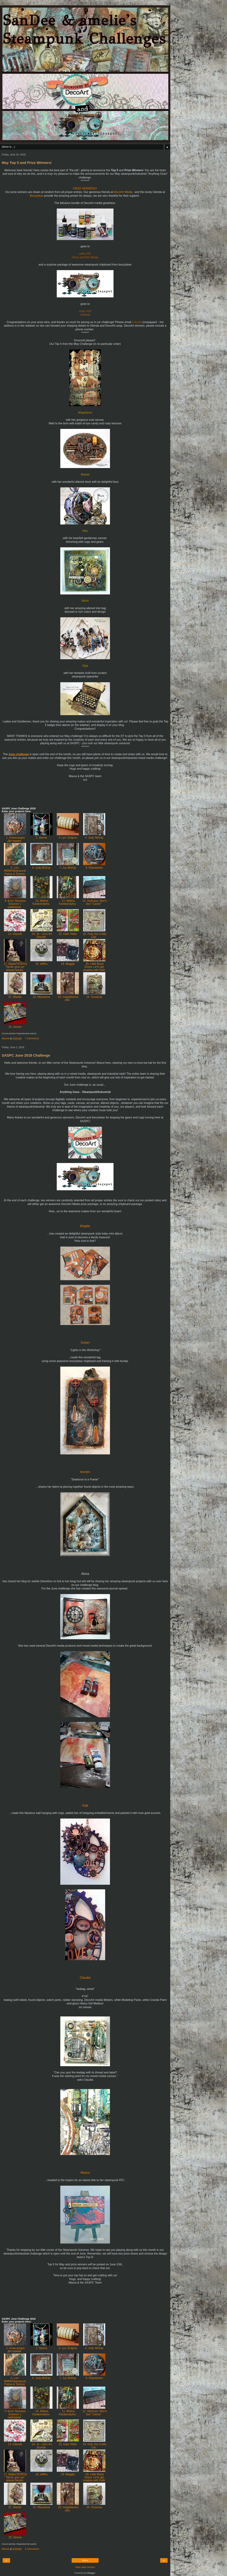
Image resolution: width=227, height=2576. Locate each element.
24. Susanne (94, 996)
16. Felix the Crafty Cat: (94, 935)
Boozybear (36, 195)
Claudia (85, 1977)
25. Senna (15, 1026)
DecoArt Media (123, 191)
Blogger (91, 2573)
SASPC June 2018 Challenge (26, 1055)
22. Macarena (41, 996)
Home (85, 2560)
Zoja (85, 1805)
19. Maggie (68, 963)
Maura (85, 2172)
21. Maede (15, 996)
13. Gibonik (15, 933)
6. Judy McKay (41, 867)
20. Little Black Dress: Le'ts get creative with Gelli (94, 966)
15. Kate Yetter (68, 933)
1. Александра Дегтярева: (15, 839)
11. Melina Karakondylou (68, 902)
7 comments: (32, 1038)
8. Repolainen (94, 867)
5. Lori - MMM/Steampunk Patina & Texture (15, 870)
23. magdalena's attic (67, 998)
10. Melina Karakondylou (41, 902)
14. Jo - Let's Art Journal (41, 935)
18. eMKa (41, 963)
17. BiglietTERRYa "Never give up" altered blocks (15, 966)
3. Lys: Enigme (68, 837)
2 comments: (32, 2548)
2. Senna (41, 837)
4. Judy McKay (94, 837)
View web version (85, 2567)
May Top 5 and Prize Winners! (27, 163)
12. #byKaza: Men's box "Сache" (94, 902)
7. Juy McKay (68, 867)
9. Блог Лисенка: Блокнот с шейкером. (15, 903)
